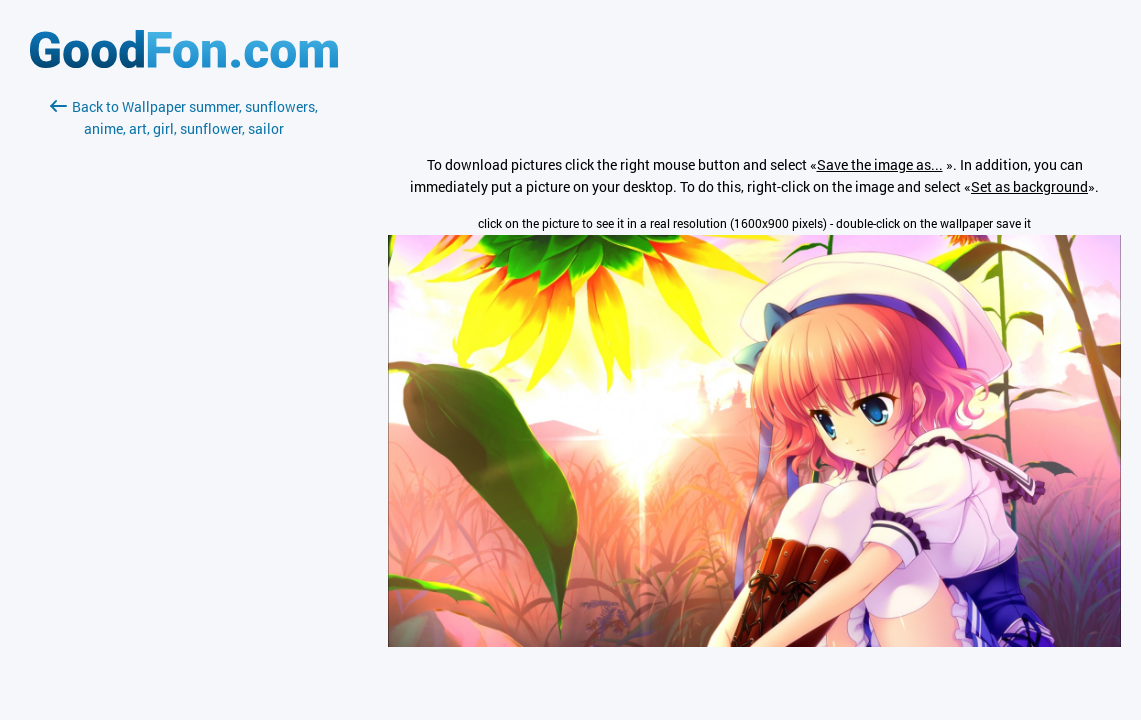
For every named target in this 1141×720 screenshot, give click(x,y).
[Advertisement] (184, 377)
